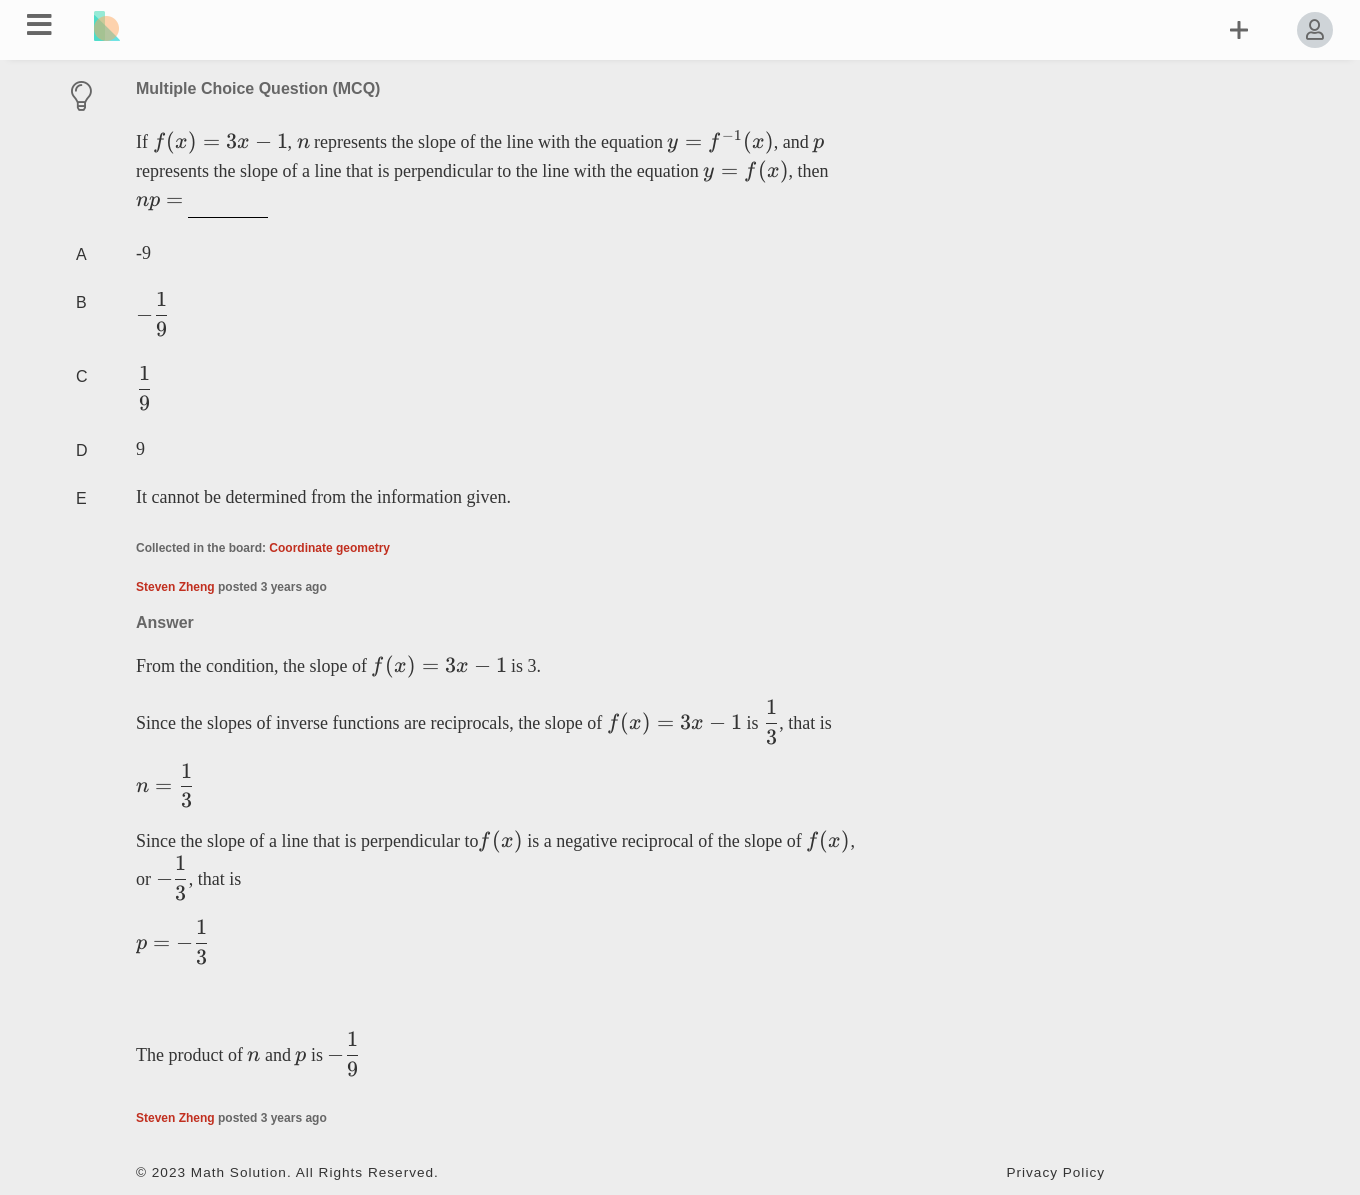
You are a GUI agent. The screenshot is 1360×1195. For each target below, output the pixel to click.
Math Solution (239, 1172)
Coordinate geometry (329, 548)
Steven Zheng (175, 587)
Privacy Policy (1055, 1172)
